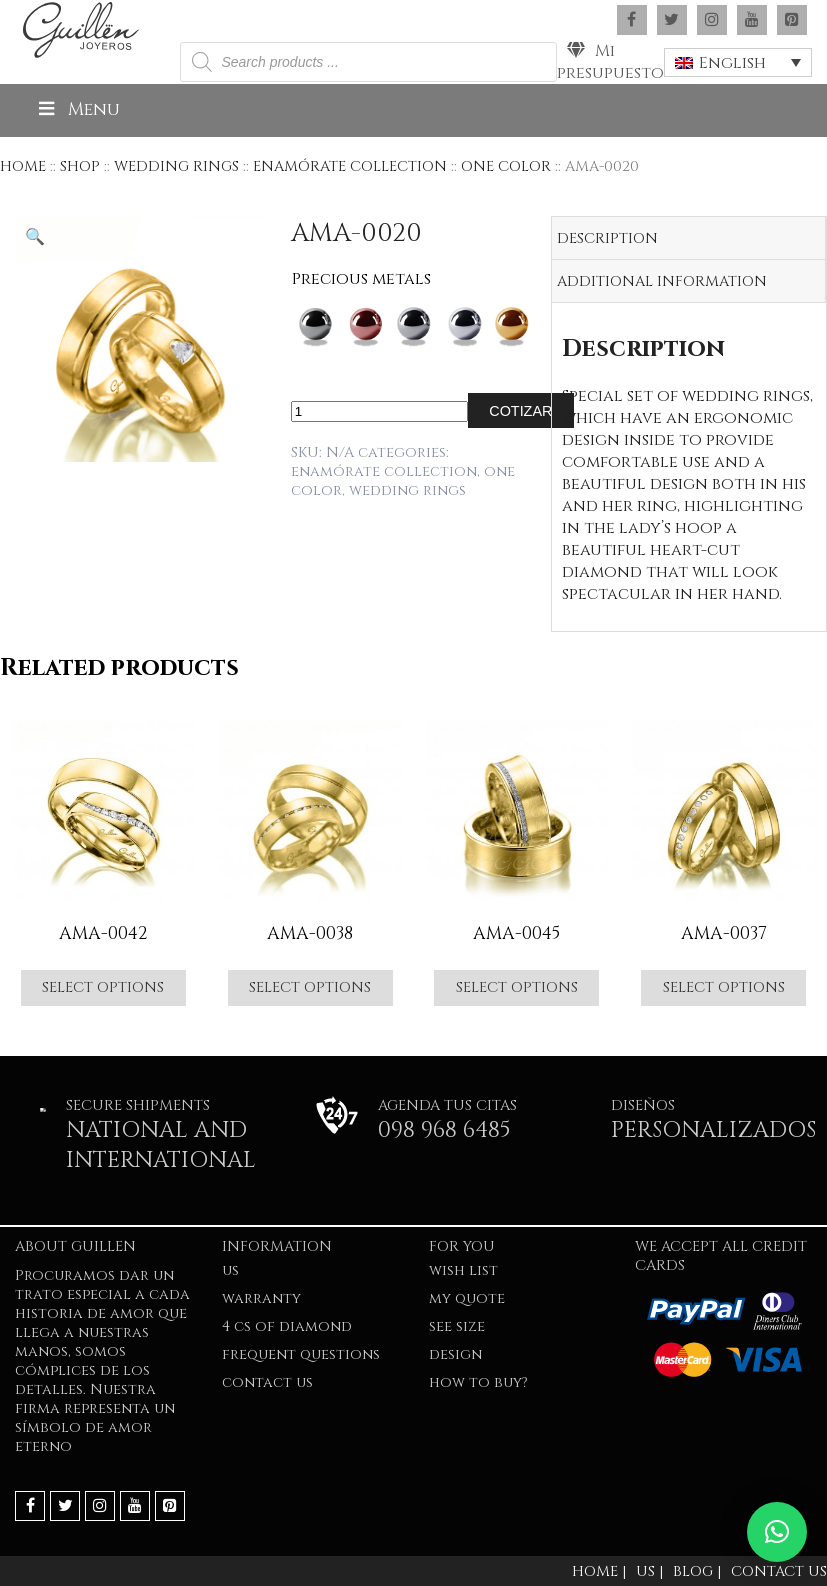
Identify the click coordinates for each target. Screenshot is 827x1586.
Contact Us (267, 1382)
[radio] (315, 328)
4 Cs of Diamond (287, 1326)
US (230, 1270)
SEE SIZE (457, 1326)
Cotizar (520, 411)
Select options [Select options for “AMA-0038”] (310, 987)
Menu (77, 110)
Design (455, 1354)
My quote (467, 1298)
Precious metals (361, 279)
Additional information (662, 281)
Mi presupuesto (610, 62)
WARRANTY (261, 1298)
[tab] (689, 238)
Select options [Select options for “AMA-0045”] (517, 987)
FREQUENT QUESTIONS (301, 1354)
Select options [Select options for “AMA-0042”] (103, 987)
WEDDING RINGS (176, 166)
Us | (649, 1571)
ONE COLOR (506, 166)
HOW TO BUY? (478, 1382)
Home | (599, 1571)
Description (607, 238)
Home (23, 166)
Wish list (463, 1270)
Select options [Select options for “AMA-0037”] (724, 987)
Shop (80, 166)
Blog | (697, 1571)
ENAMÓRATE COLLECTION (350, 166)
